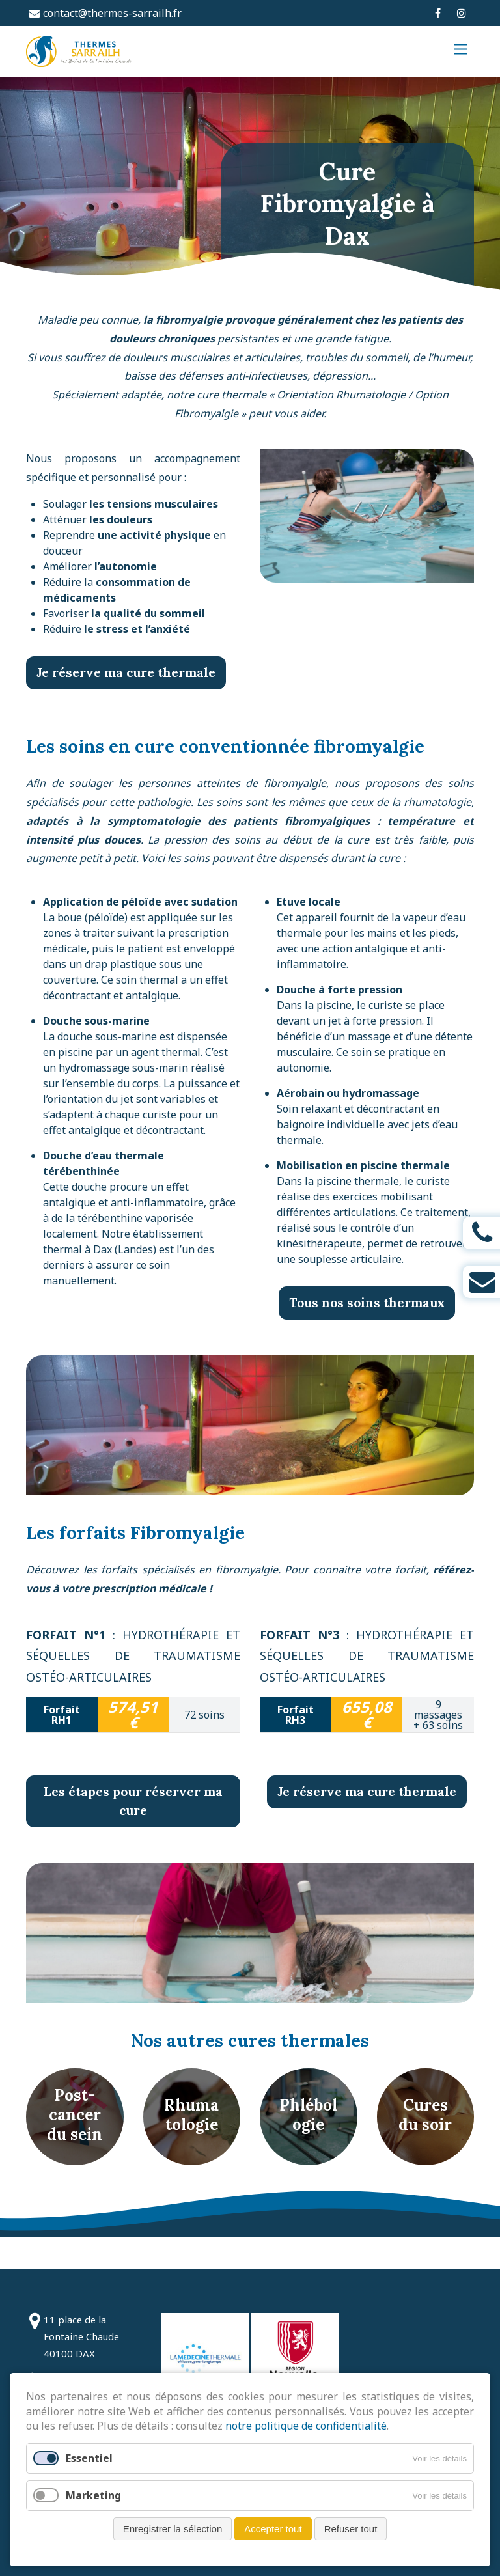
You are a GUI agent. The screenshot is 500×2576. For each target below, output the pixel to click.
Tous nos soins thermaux (367, 1336)
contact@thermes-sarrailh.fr (112, 13)
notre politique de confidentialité (306, 2425)
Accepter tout (272, 2528)
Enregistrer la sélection (173, 2528)
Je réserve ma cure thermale (125, 706)
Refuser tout (351, 2528)
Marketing (93, 2495)
